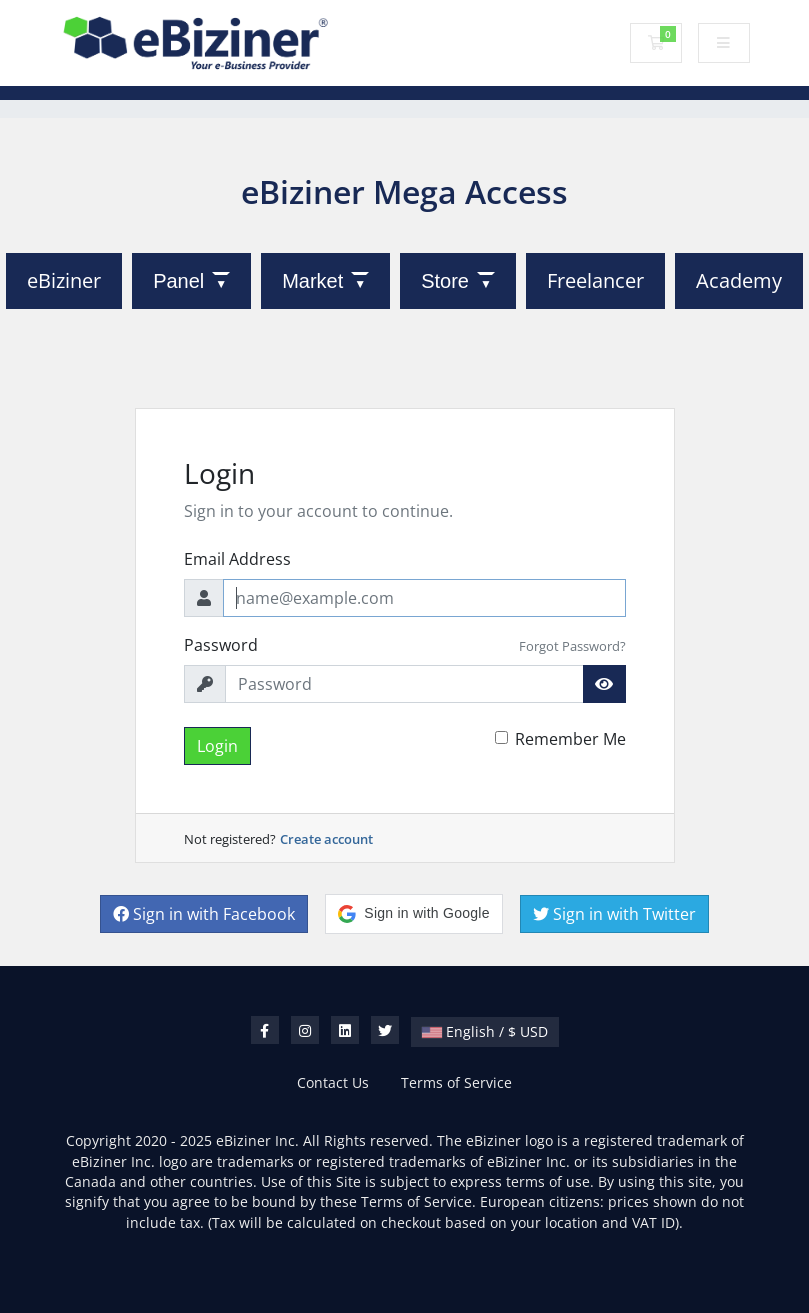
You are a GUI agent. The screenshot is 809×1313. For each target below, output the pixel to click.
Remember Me (570, 739)
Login (217, 746)
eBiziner (64, 280)
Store (445, 281)
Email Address (237, 559)
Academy (739, 280)
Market (312, 281)
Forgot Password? (572, 646)
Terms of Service (456, 1082)
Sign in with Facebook (204, 914)
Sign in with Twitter (614, 914)
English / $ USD (485, 1031)
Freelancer (595, 280)
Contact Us (333, 1082)
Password (221, 645)
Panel (178, 281)
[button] (413, 914)
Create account (326, 839)
